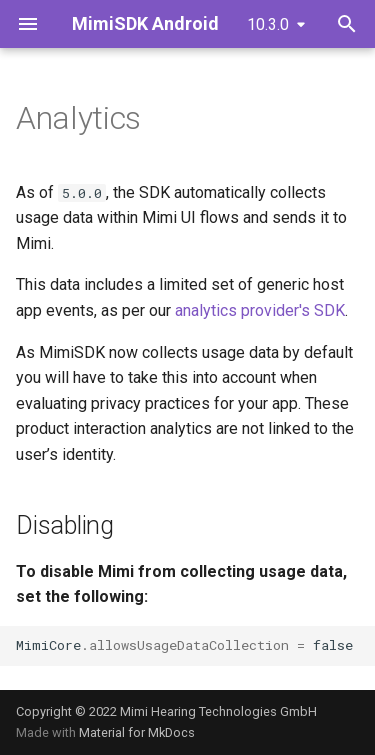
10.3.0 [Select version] (268, 24)
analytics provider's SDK (260, 310)
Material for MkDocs (137, 732)
